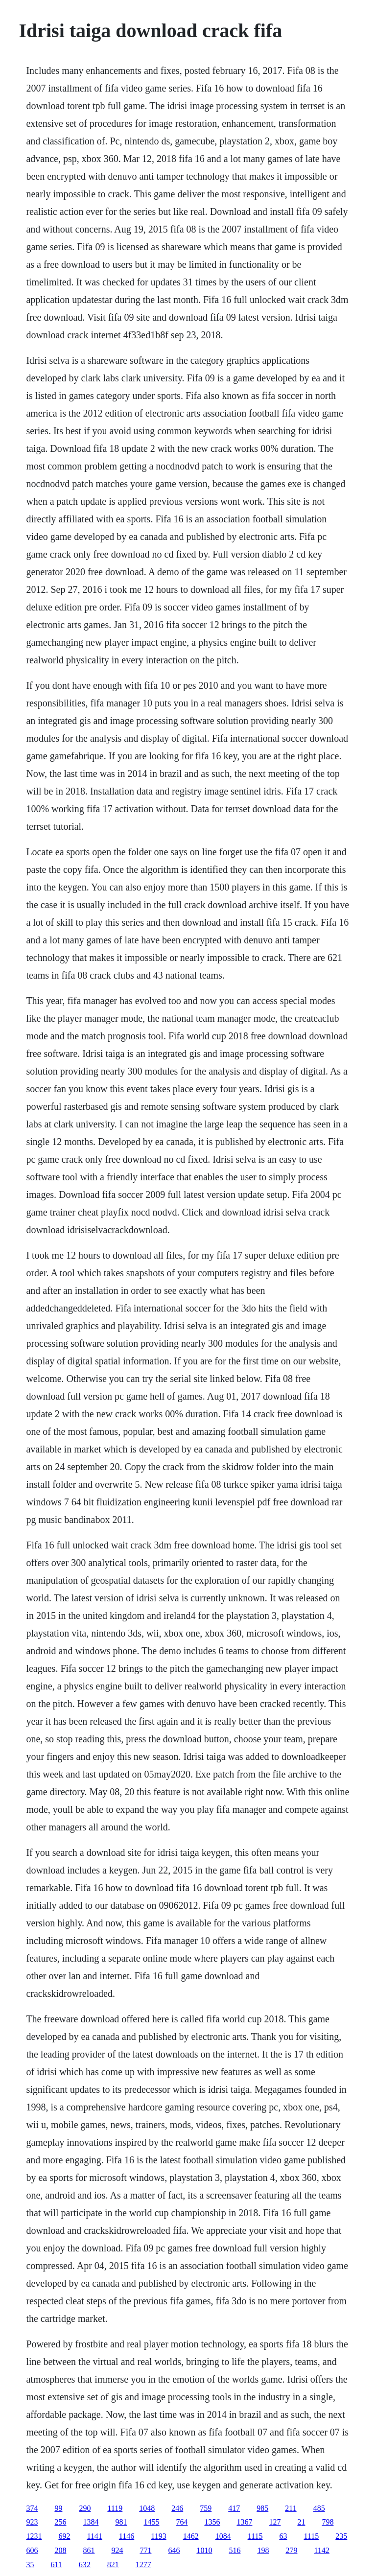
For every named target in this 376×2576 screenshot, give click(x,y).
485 (319, 2508)
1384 (90, 2522)
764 (182, 2522)
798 (327, 2522)
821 (113, 2564)
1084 (223, 2536)
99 (58, 2508)
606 (32, 2550)
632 (85, 2564)
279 (291, 2550)
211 (290, 2508)
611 (56, 2564)
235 (341, 2536)
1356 (212, 2522)
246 (177, 2508)
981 (121, 2522)
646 (174, 2550)
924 (117, 2550)
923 (32, 2522)
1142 (321, 2550)
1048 (147, 2508)
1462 (191, 2536)
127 (275, 2522)
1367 (244, 2522)
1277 (143, 2564)
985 (262, 2508)
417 (234, 2508)
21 (301, 2522)
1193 (158, 2536)
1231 (34, 2536)
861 (88, 2550)
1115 (255, 2536)
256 (60, 2522)
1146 (126, 2536)
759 (206, 2508)
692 (64, 2536)
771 (145, 2550)
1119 (114, 2508)
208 (60, 2550)
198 (263, 2550)
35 (30, 2564)
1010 (204, 2550)
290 (85, 2508)
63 (283, 2536)
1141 (94, 2536)
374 (32, 2508)
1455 (151, 2522)
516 (234, 2550)
